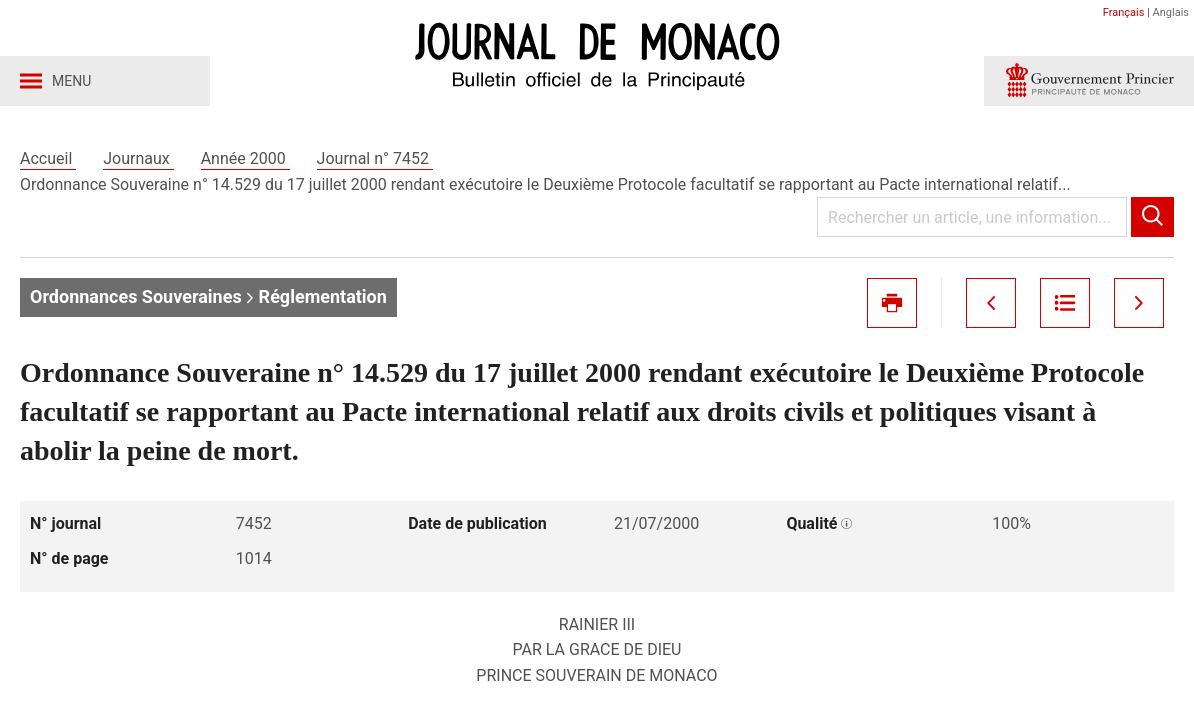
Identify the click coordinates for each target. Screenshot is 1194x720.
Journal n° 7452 (375, 158)
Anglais (1171, 12)
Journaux (138, 158)
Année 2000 (245, 158)
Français (1124, 12)
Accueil (48, 158)
